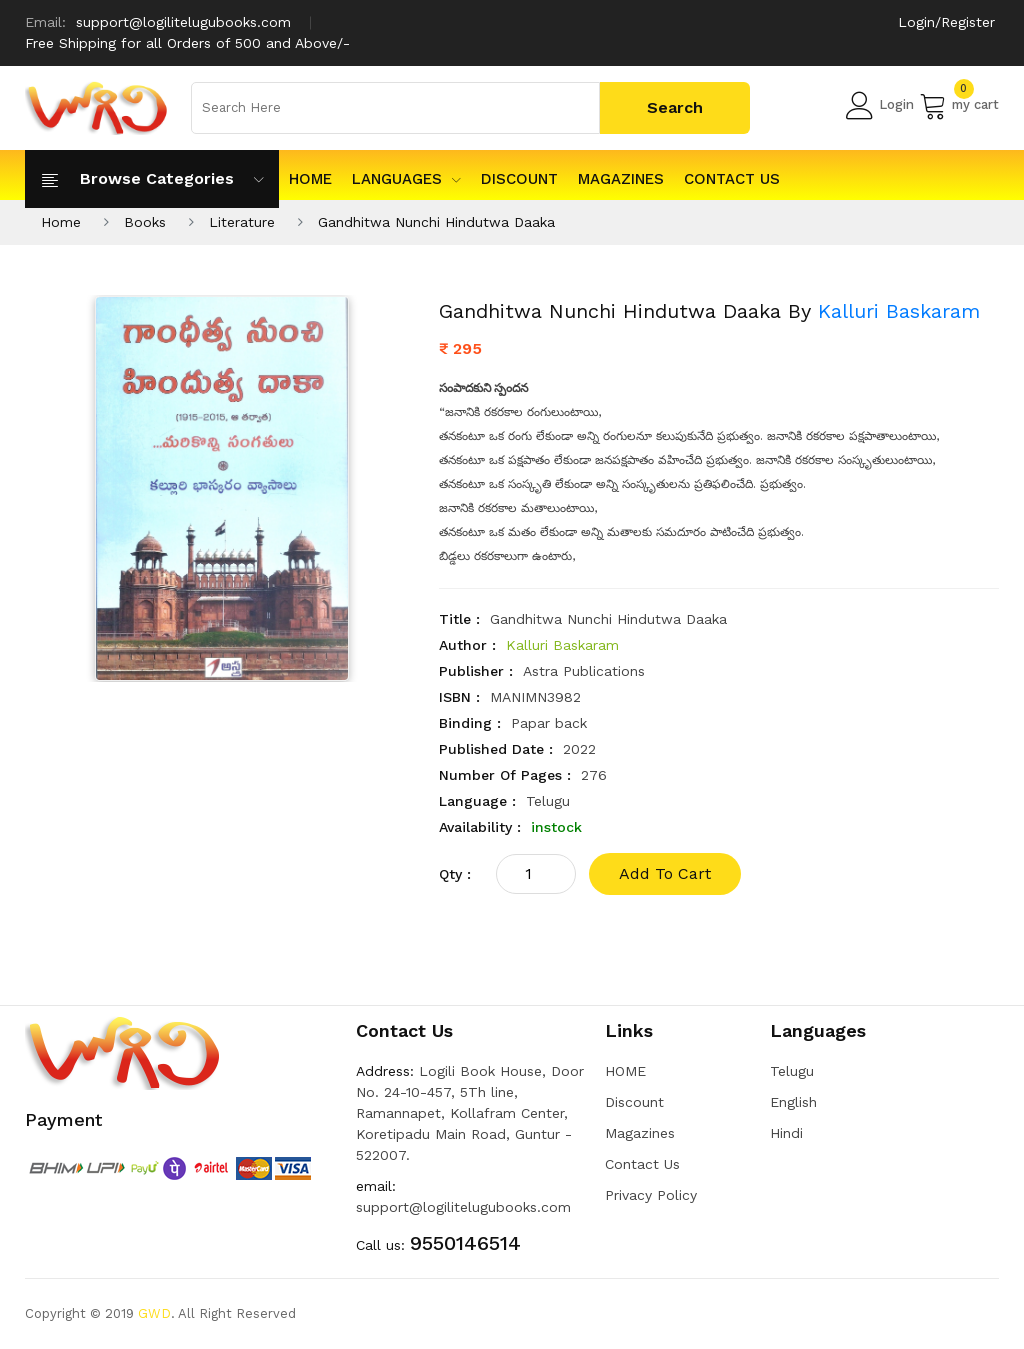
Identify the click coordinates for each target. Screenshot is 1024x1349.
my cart (959, 105)
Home (61, 222)
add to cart (665, 873)
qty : (455, 874)
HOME (310, 179)
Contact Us (732, 179)
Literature (242, 222)
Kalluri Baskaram (899, 311)
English (793, 1102)
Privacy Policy (651, 1195)
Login (880, 105)
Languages (406, 179)
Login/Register (946, 22)
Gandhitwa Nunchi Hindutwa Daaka (436, 222)
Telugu (792, 1071)
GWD (154, 1313)
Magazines (621, 179)
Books (145, 222)
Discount (519, 179)
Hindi (786, 1133)
